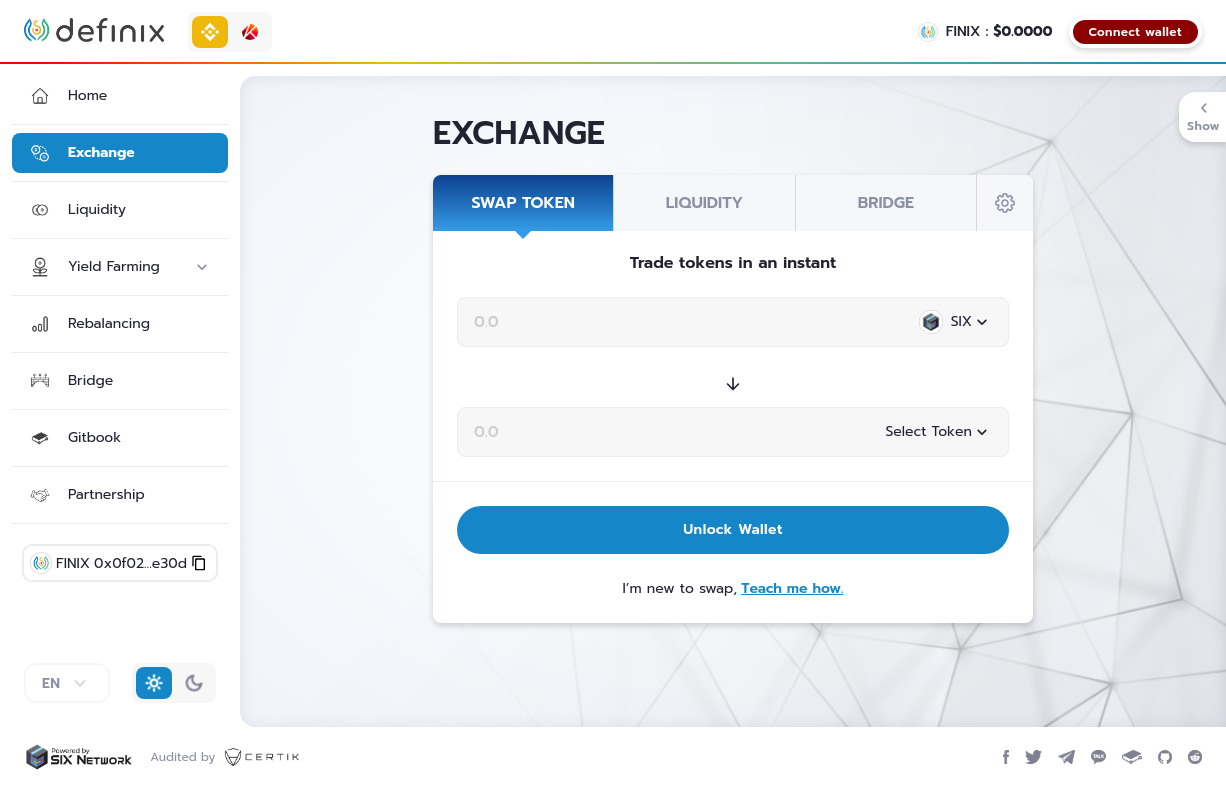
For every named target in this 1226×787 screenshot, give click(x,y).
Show (1203, 116)
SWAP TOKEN (522, 203)
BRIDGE (886, 203)
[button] (120, 96)
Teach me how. (792, 588)
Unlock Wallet (733, 529)
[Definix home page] (94, 30)
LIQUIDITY (704, 203)
